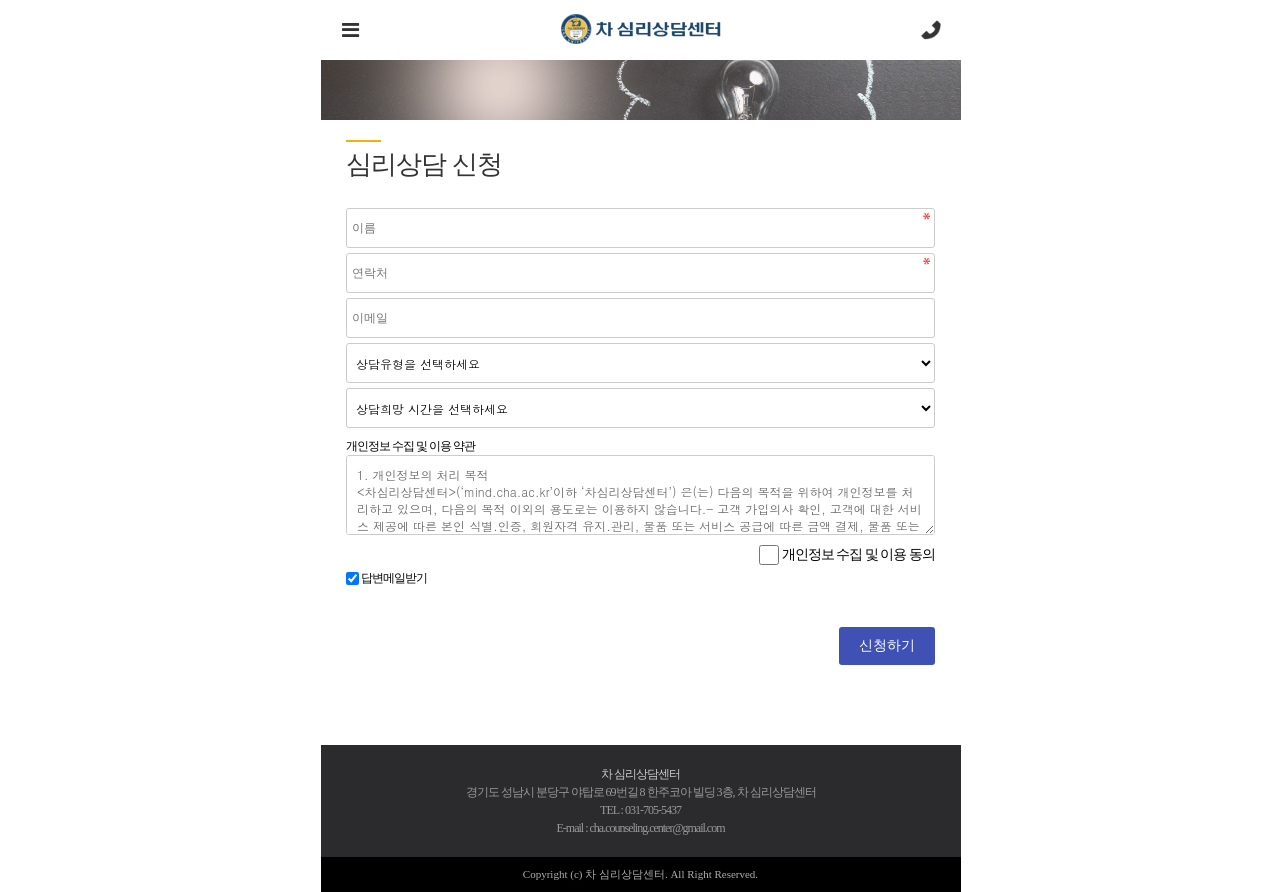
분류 (346, 343)
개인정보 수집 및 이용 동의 (858, 554)
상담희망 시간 (346, 388)
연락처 (346, 253)
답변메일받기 (394, 578)
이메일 (346, 298)
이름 (346, 208)
